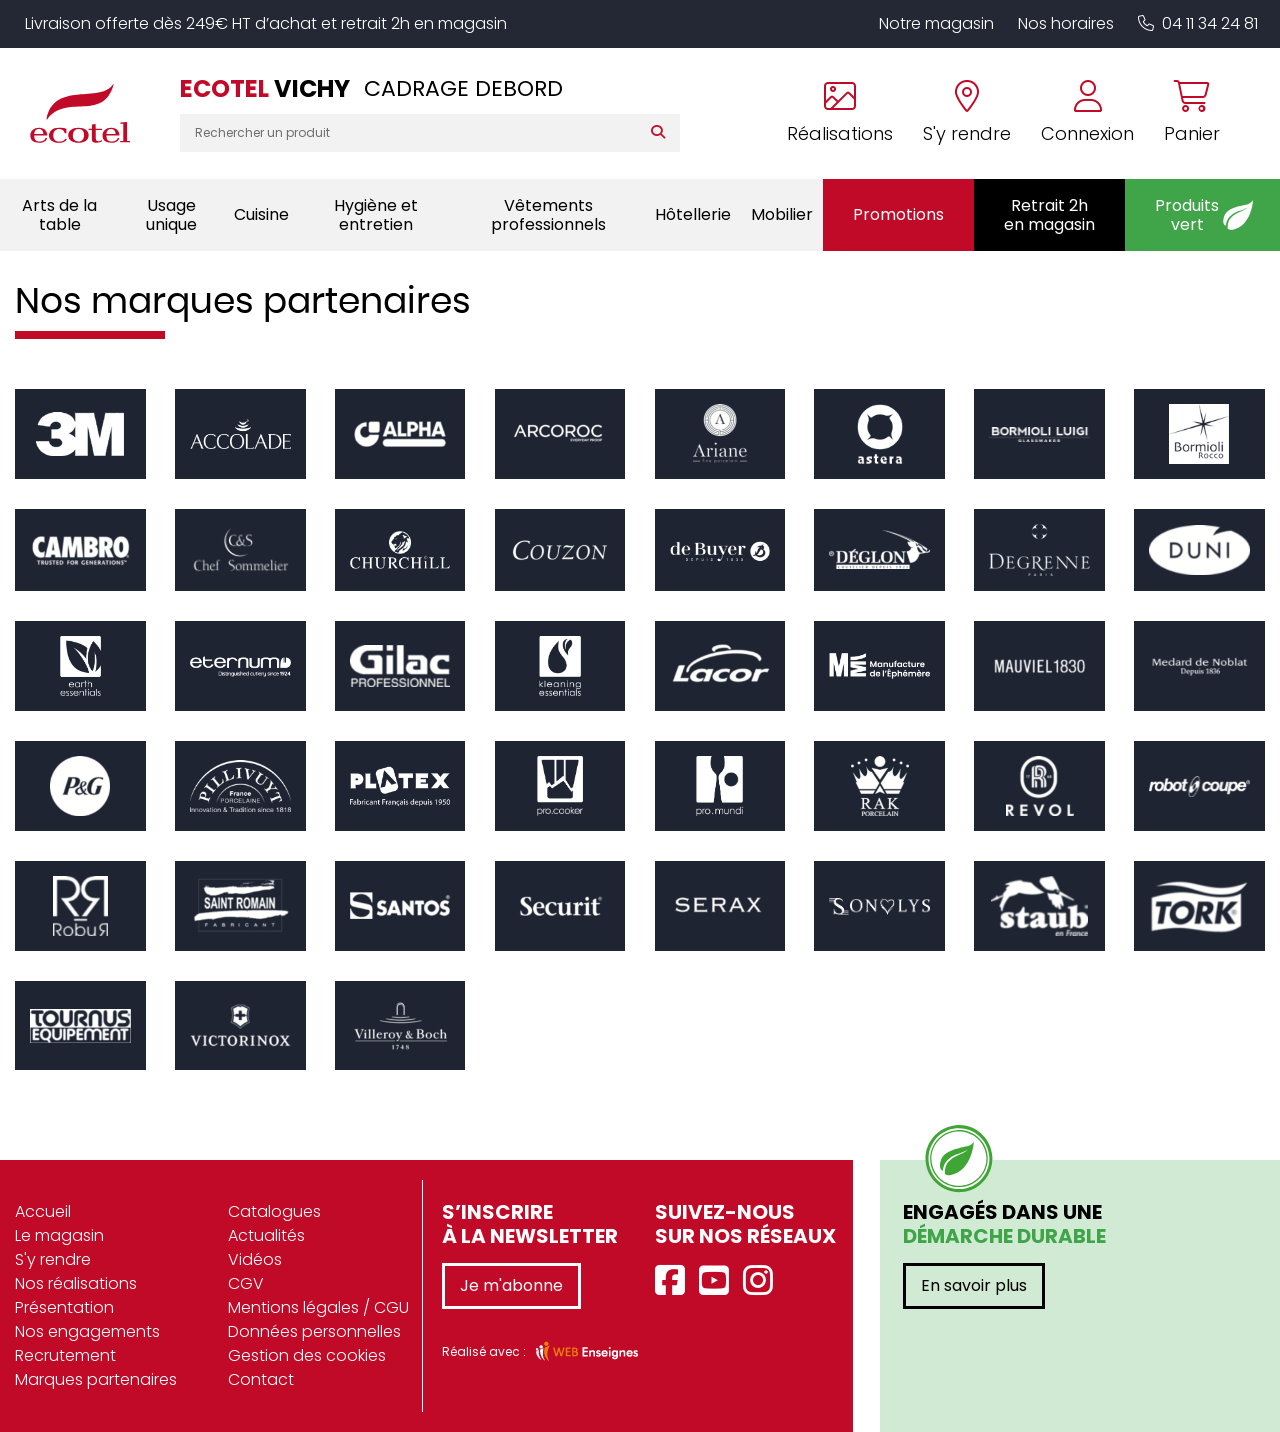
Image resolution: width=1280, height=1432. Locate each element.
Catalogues (274, 1211)
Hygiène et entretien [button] (376, 215)
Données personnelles (314, 1331)
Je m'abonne (511, 1285)
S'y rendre (53, 1259)
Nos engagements (87, 1331)
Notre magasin (936, 23)
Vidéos (255, 1259)
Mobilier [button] (782, 214)
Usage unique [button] (171, 215)
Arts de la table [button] (59, 215)
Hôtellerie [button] (693, 214)
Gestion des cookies (307, 1355)
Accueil (43, 1211)
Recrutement (65, 1355)
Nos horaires (1066, 23)
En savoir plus (974, 1285)
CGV (246, 1283)
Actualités (266, 1235)
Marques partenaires (96, 1379)
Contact (261, 1379)
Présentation (64, 1307)
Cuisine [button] (261, 214)
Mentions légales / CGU (318, 1307)
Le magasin (59, 1235)
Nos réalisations (76, 1283)
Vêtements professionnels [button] (548, 215)
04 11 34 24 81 (1198, 23)
